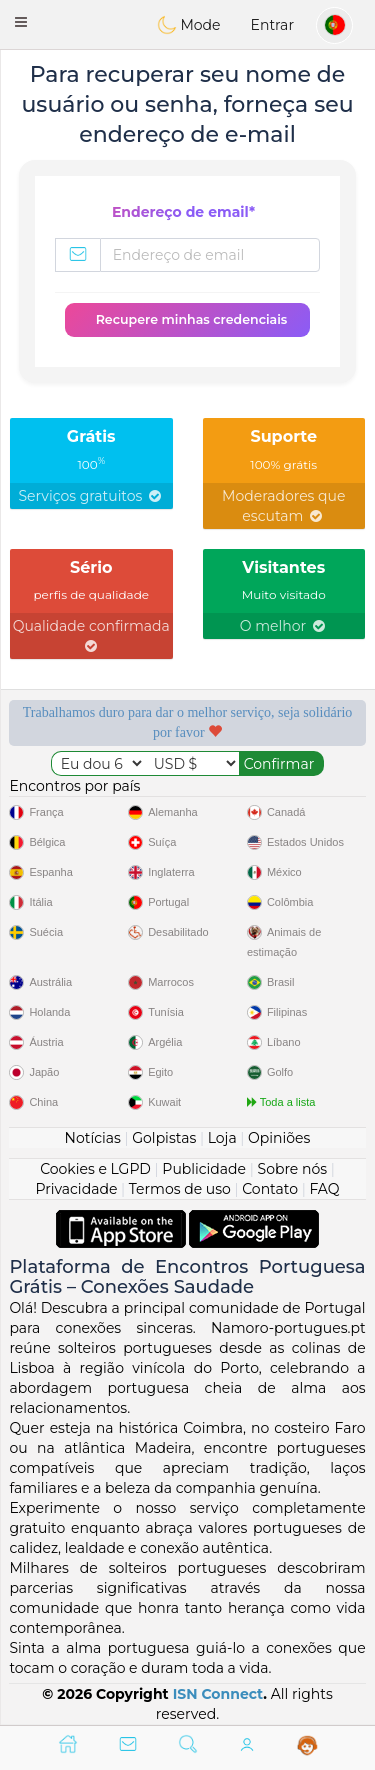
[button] (21, 22)
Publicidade (204, 1169)
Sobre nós (293, 1169)
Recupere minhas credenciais (192, 319)
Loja (222, 1138)
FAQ (324, 1189)
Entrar (272, 25)
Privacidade (77, 1189)
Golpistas (164, 1138)
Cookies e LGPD (95, 1169)
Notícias (93, 1138)
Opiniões (279, 1138)
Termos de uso (180, 1189)
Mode (189, 25)
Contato (270, 1189)
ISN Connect (218, 1694)
